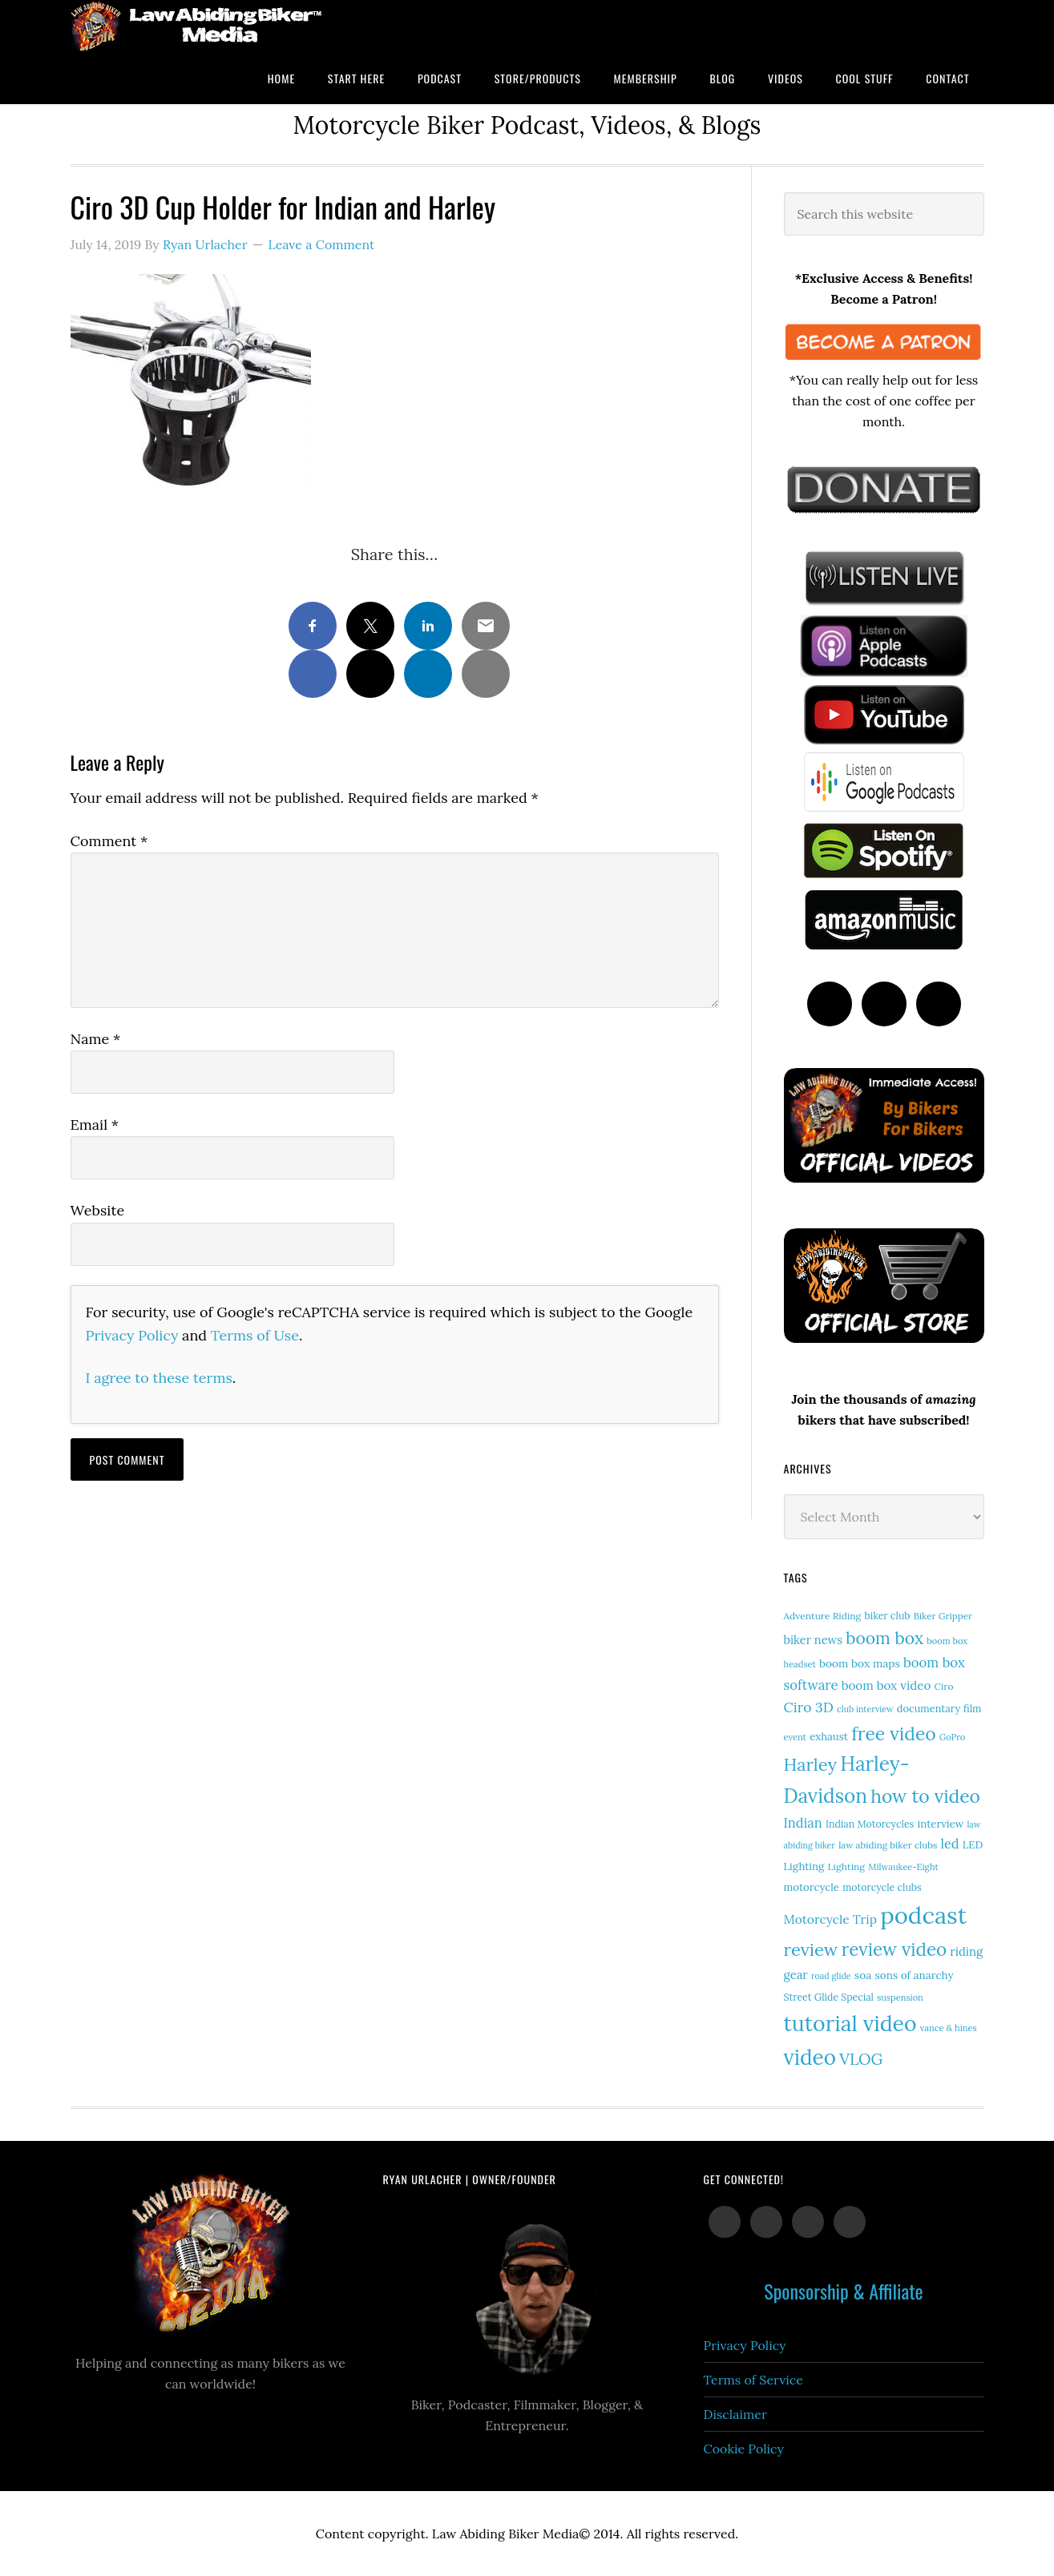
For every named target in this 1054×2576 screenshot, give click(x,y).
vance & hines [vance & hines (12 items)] (948, 2028)
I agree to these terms (159, 1378)
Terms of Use (255, 1335)
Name (96, 1039)
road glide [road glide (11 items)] (831, 1975)
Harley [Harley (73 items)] (810, 1764)
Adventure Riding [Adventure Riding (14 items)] (823, 1616)
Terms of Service (753, 2380)
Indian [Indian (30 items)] (803, 1822)
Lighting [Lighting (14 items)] (847, 1866)
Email (95, 1124)
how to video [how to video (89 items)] (925, 1796)
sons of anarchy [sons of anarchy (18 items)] (914, 1975)
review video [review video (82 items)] (894, 1949)
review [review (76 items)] (811, 1949)
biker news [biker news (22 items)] (813, 1639)
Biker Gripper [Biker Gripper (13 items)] (943, 1616)
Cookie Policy (744, 2449)
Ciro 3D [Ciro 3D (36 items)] (809, 1707)
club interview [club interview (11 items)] (865, 1709)
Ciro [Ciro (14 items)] (943, 1686)
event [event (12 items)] (795, 1737)
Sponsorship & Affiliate (843, 2290)
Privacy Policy (132, 1335)
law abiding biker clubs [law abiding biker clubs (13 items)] (887, 1845)
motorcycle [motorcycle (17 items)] (811, 1887)
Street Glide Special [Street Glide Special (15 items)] (829, 1997)
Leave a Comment (321, 244)
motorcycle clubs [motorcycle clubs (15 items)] (881, 1887)
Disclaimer (735, 2414)
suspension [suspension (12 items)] (900, 1997)
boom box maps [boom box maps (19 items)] (859, 1663)
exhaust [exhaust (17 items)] (829, 1737)
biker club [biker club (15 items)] (887, 1616)
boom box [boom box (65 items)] (884, 1638)
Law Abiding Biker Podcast (199, 26)
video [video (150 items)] (810, 2057)
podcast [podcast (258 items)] (923, 1915)
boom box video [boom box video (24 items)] (886, 1685)
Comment (109, 841)
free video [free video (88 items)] (893, 1733)
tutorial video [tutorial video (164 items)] (850, 2023)
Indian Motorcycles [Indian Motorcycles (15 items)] (870, 1824)
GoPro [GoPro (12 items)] (952, 1737)
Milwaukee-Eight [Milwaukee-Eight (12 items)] (903, 1867)
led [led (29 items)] (950, 1844)
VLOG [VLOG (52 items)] (860, 2059)
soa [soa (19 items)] (863, 1975)
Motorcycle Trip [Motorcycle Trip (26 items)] (830, 1919)
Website (98, 1210)
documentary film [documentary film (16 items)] (939, 1708)
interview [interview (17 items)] (941, 1824)
